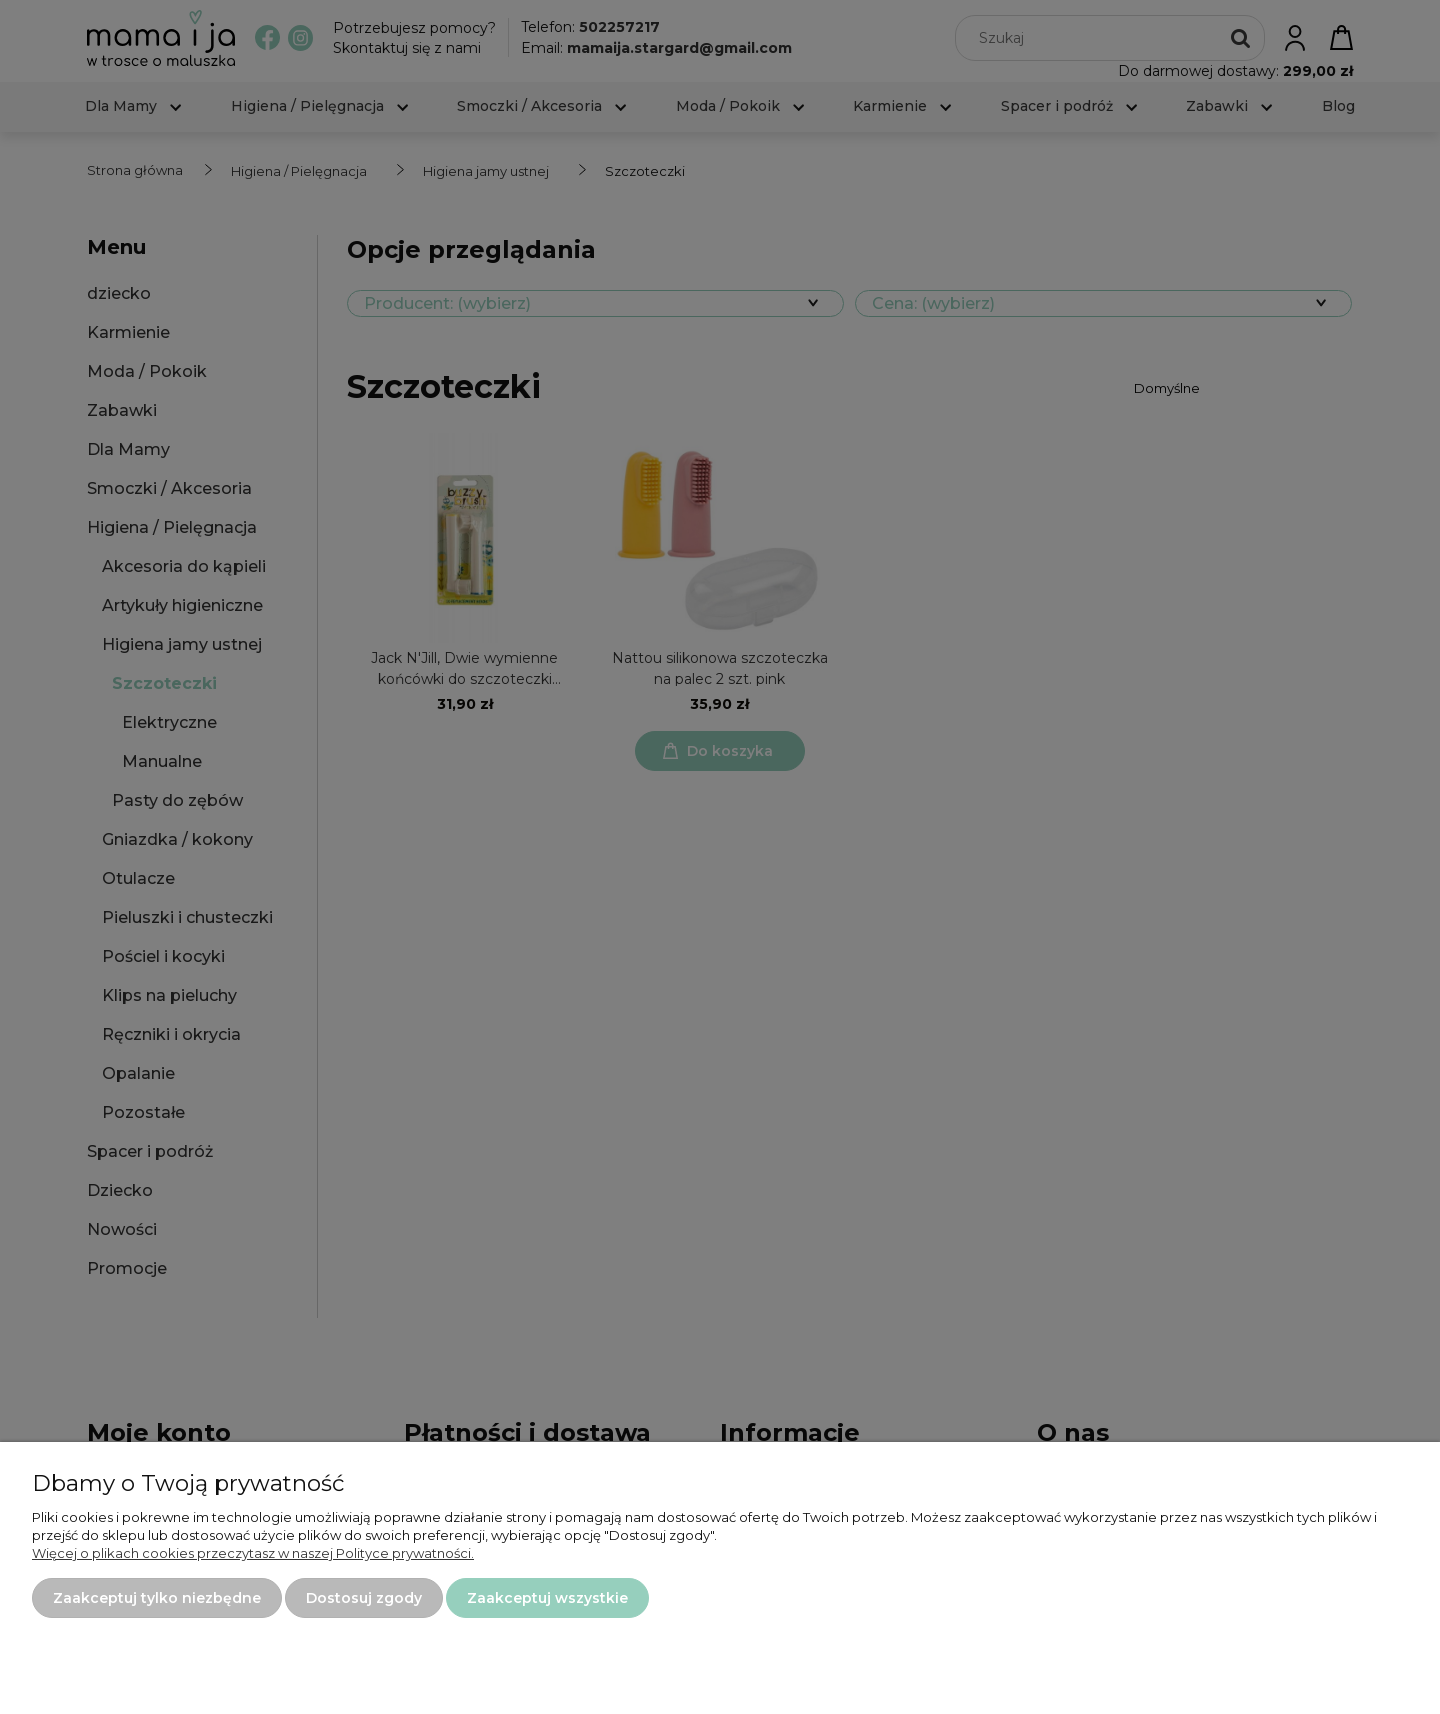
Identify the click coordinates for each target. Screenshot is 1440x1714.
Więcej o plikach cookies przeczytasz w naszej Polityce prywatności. (253, 1553)
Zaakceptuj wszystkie (547, 1598)
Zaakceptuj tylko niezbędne (157, 1598)
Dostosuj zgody (364, 1598)
